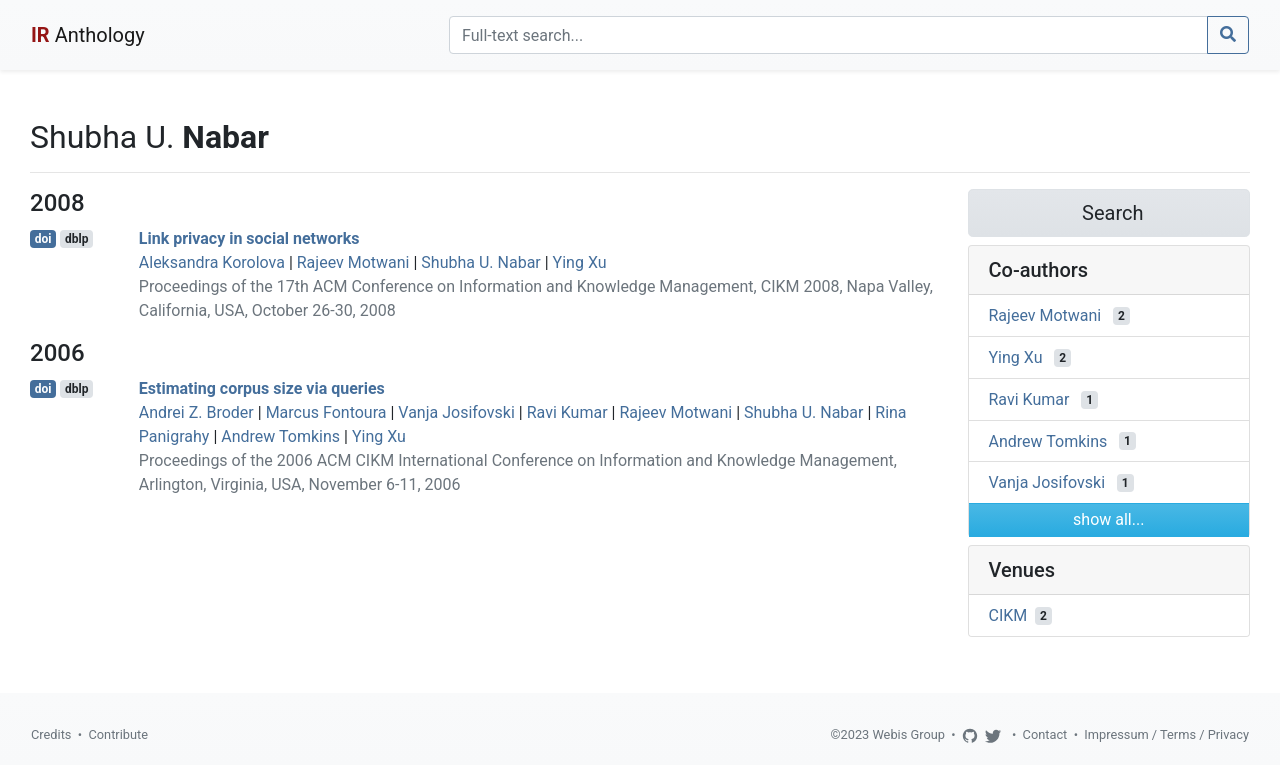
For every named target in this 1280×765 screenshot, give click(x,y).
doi (43, 239)
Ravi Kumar (567, 412)
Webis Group (908, 734)
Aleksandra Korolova (212, 262)
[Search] (828, 35)
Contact (1045, 734)
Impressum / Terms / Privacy (1166, 734)
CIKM (1008, 615)
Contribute (118, 734)
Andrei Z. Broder (196, 412)
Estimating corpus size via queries (262, 388)
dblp (76, 239)
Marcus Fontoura (326, 412)
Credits (51, 734)
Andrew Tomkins (280, 436)
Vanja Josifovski (456, 412)
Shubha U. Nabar (480, 262)
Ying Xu (580, 262)
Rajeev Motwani (353, 262)
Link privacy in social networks (249, 238)
